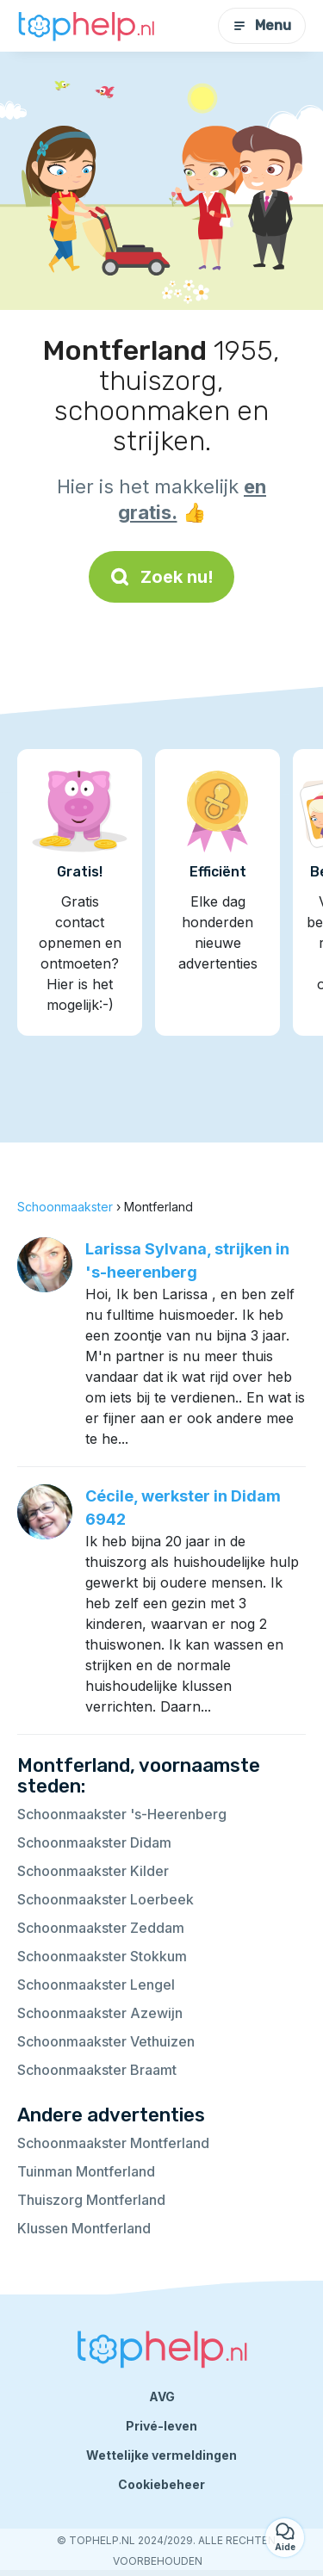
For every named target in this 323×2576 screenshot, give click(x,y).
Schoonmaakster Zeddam (100, 1927)
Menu (262, 25)
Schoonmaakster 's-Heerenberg (122, 1814)
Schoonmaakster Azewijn (100, 2013)
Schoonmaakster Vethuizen (106, 2041)
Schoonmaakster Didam (94, 1842)
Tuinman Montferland (86, 2171)
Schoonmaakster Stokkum (102, 1956)
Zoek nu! (161, 577)
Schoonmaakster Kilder (93, 1870)
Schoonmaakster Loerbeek (105, 1899)
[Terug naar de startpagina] (86, 26)
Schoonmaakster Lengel (96, 1984)
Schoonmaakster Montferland (113, 2143)
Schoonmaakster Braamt (97, 2069)
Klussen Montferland (84, 2228)
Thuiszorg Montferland (91, 2199)
